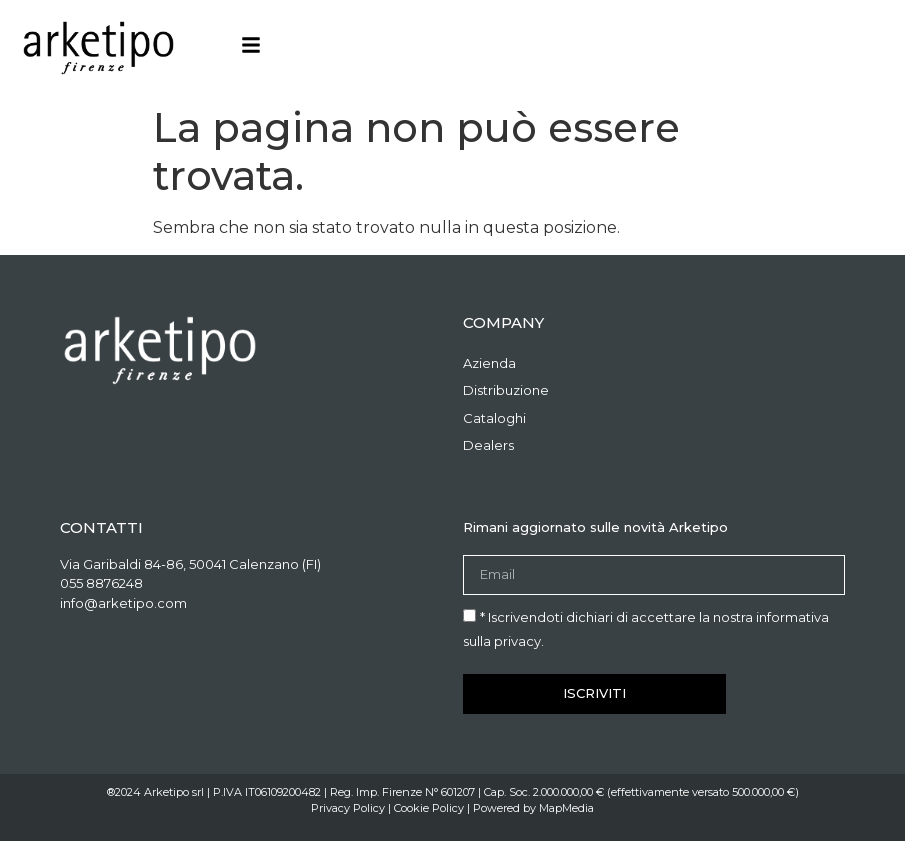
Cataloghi (494, 418)
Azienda (489, 363)
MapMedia (566, 808)
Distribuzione (506, 390)
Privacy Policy (348, 808)
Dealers (488, 445)
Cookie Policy (429, 808)
